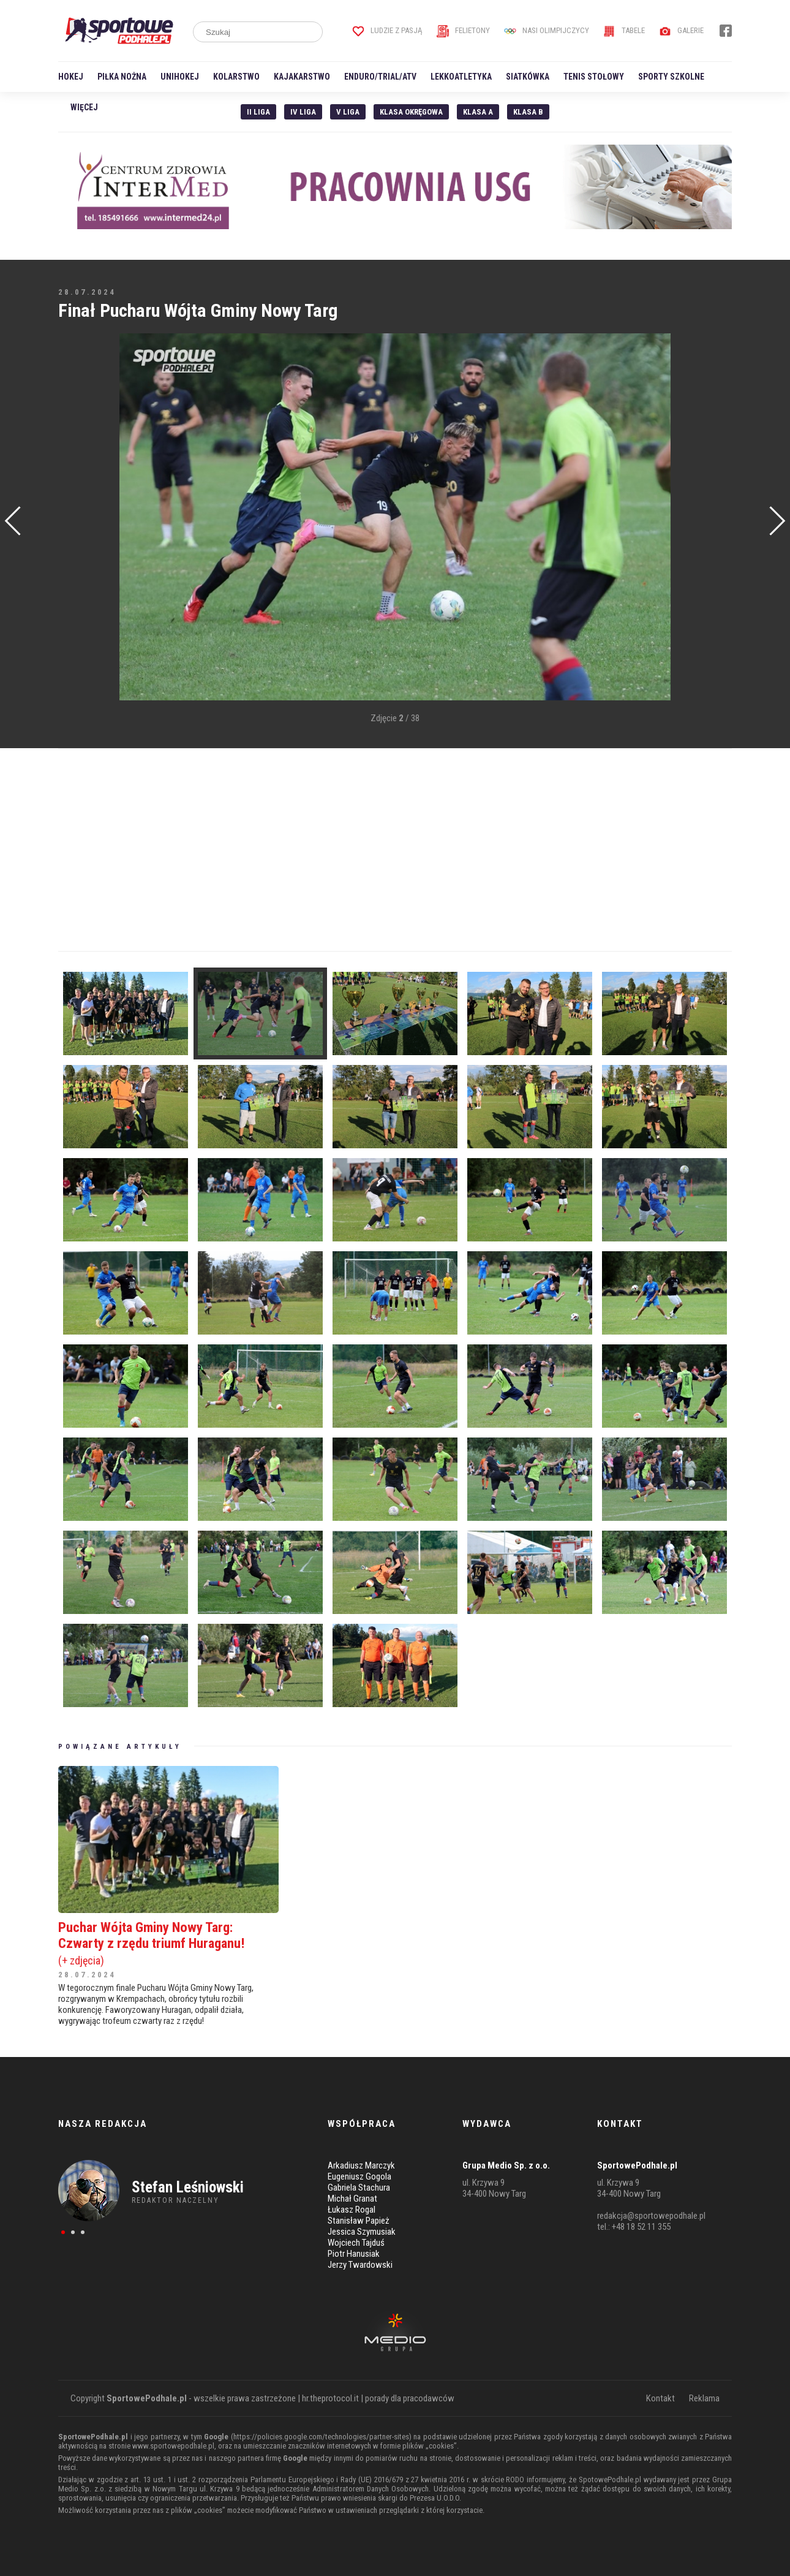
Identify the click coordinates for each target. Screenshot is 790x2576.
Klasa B (528, 111)
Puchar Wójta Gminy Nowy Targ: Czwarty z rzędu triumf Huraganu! (168, 1943)
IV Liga (303, 111)
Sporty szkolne (671, 76)
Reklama (704, 2398)
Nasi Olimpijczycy (546, 30)
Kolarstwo (236, 76)
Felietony (463, 30)
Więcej (84, 107)
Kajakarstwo (302, 76)
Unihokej (179, 76)
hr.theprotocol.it (330, 2398)
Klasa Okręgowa (411, 111)
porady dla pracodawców (409, 2398)
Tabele (624, 30)
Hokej (70, 76)
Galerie (681, 30)
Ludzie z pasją (387, 30)
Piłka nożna (121, 76)
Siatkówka (527, 76)
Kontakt (660, 2398)
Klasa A (478, 111)
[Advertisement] (76, 518)
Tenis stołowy (593, 76)
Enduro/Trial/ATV (380, 76)
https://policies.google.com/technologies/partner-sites (321, 2436)
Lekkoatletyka (461, 76)
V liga (347, 111)
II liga (258, 111)
